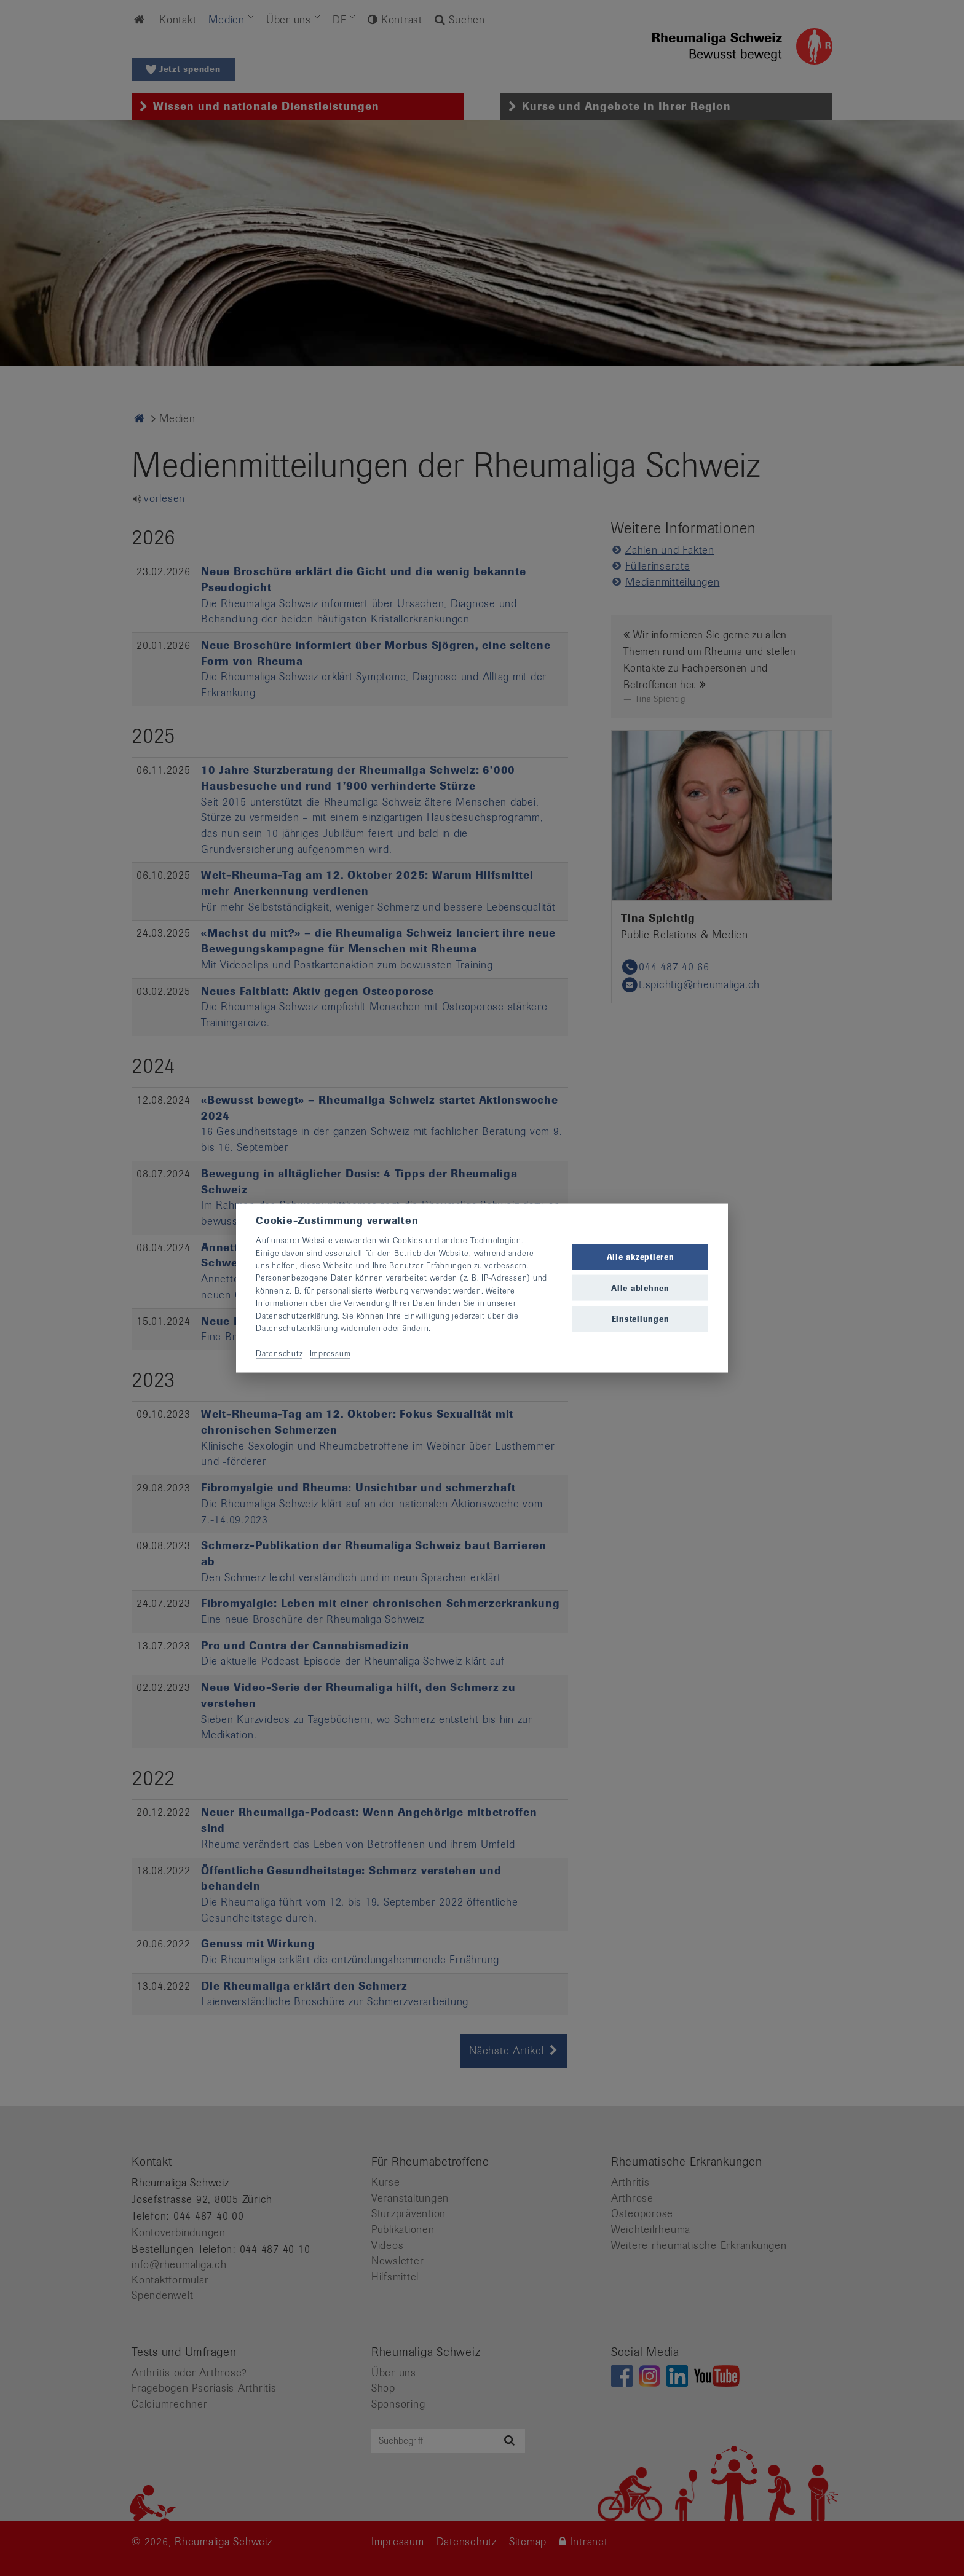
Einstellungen (641, 1318)
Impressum (330, 1353)
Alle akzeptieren (640, 1257)
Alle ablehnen (640, 1287)
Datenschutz (279, 1353)
